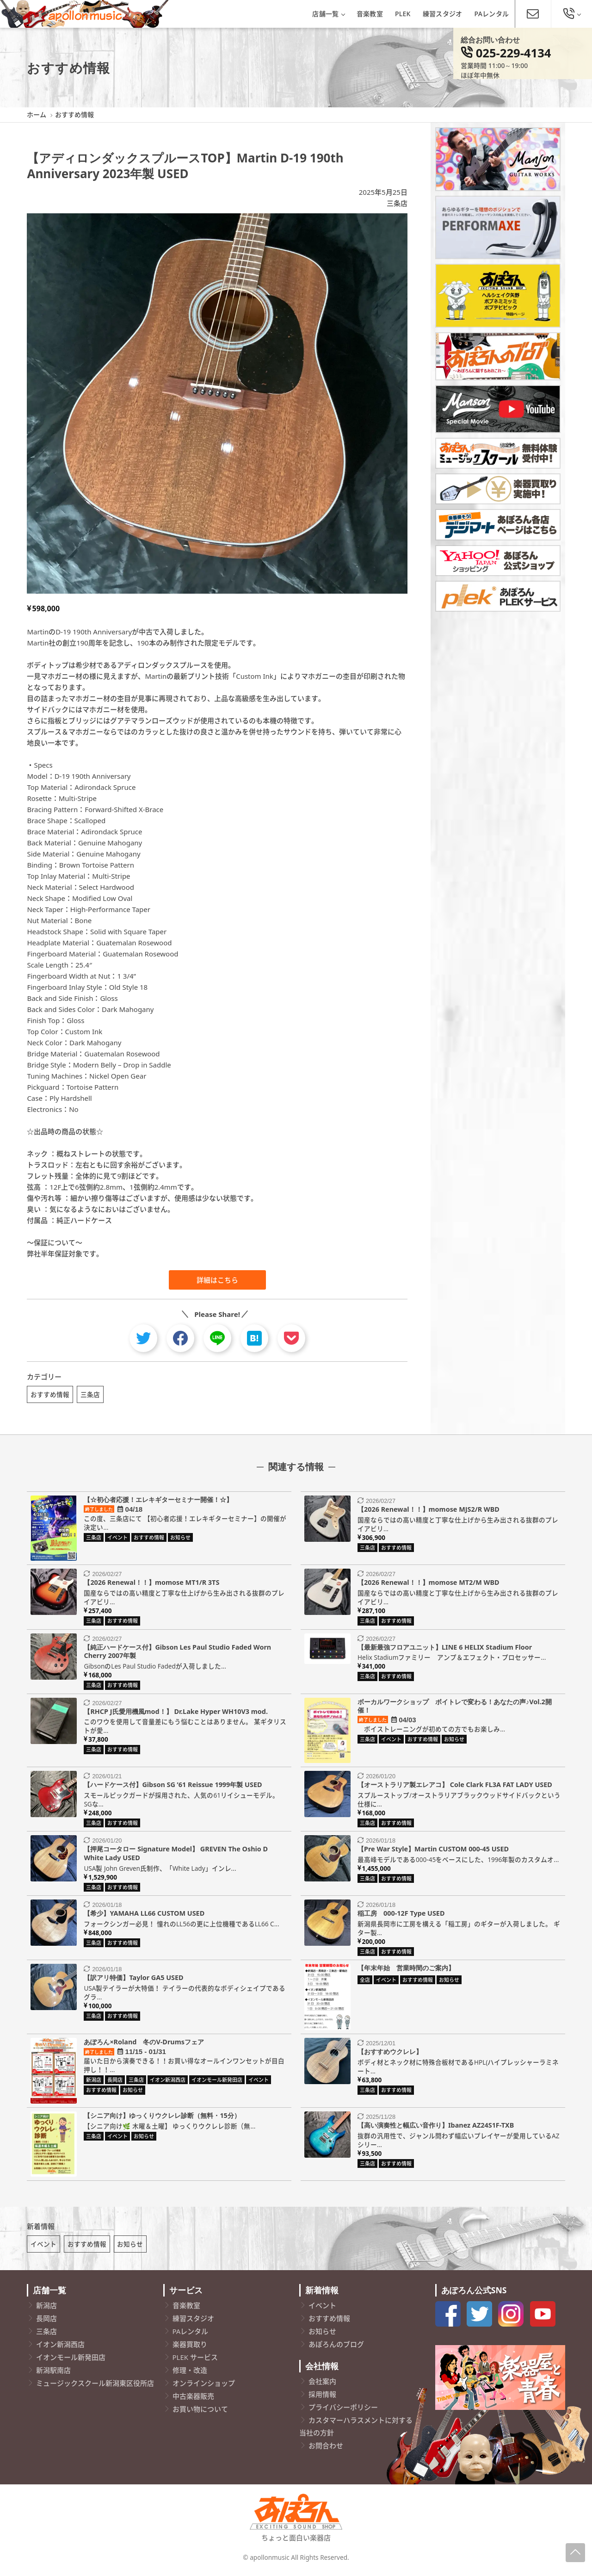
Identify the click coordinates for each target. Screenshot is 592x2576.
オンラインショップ (204, 2387)
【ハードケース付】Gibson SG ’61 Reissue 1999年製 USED (173, 1786)
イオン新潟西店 (60, 2348)
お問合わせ (325, 2449)
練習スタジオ (442, 13)
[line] (217, 1338)
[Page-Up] (575, 2552)
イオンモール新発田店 (70, 2361)
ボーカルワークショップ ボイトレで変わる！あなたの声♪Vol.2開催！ (455, 1708)
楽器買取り (190, 2348)
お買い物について (200, 2413)
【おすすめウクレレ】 (390, 2053)
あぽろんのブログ (336, 2348)
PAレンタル (492, 13)
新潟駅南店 (53, 2374)
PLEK (403, 13)
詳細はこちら (217, 1280)
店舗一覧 (328, 13)
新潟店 (46, 2309)
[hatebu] (254, 1338)
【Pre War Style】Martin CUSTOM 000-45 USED (433, 1851)
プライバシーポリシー (343, 2411)
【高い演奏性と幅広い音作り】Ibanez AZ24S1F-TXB (436, 2127)
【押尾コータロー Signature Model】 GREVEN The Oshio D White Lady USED (176, 1855)
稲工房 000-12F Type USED (401, 1915)
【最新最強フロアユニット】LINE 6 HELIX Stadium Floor (445, 1649)
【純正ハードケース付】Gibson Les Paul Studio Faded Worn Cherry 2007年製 (177, 1653)
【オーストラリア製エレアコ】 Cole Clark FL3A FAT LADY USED (455, 1786)
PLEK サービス (195, 2361)
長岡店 (46, 2322)
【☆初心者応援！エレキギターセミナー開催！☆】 (158, 1501)
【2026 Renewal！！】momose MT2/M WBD (429, 1584)
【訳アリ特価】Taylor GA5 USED (133, 1979)
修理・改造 (190, 2374)
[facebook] (180, 1338)
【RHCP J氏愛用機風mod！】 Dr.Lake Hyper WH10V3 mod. (176, 1713)
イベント (43, 2248)
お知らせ (130, 2248)
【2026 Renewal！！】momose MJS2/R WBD (429, 1511)
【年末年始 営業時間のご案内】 (406, 1970)
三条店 (397, 203)
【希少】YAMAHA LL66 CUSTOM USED (144, 1915)
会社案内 (322, 2385)
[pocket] (291, 1338)
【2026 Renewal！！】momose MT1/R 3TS (151, 1584)
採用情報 (322, 2398)
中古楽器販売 (193, 2400)
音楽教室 (370, 13)
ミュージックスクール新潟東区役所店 (95, 2387)
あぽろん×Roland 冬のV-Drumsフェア (144, 2044)
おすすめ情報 (50, 1394)
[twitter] (143, 1338)
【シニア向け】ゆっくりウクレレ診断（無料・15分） (162, 2117)
